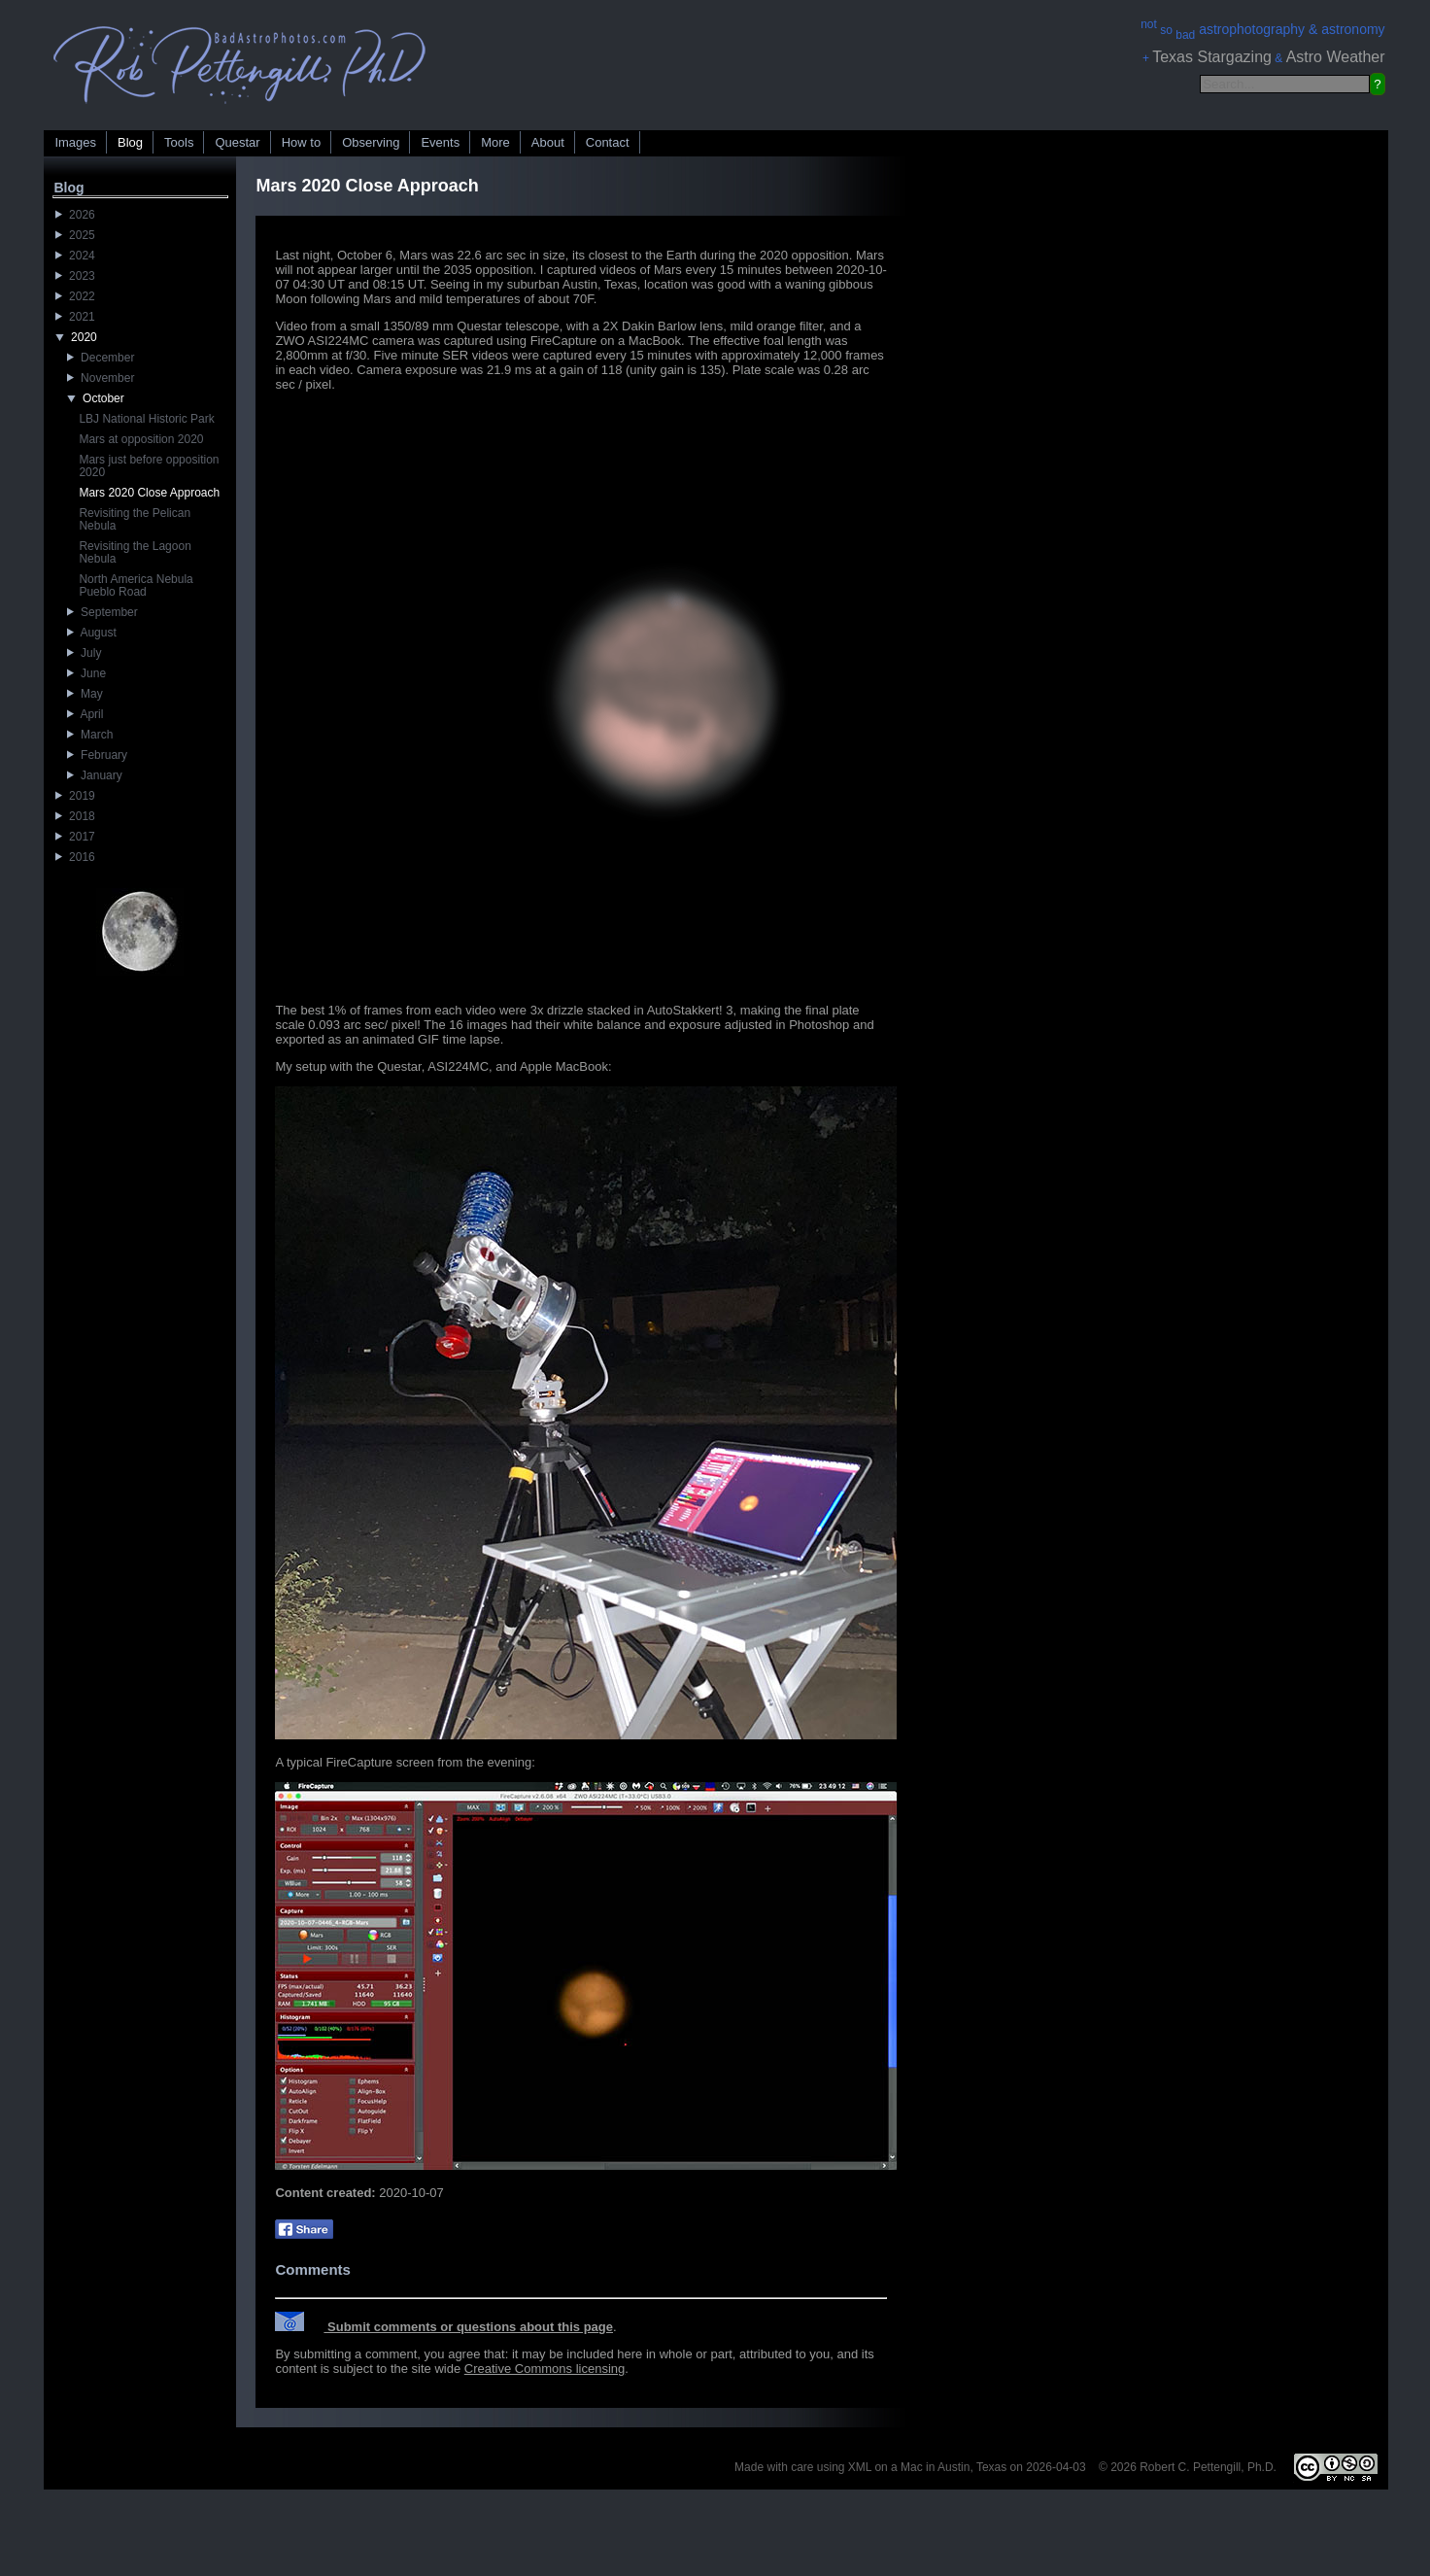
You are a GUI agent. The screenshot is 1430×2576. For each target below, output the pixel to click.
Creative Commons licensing (544, 2368)
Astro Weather (1335, 57)
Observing (370, 142)
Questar (237, 142)
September (102, 612)
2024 (74, 255)
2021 (74, 317)
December (100, 357)
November (100, 378)
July (84, 653)
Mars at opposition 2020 (141, 439)
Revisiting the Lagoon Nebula (134, 552)
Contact (608, 142)
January (94, 775)
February (97, 755)
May (84, 694)
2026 (74, 215)
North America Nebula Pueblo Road (135, 585)
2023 (74, 276)
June (86, 673)
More (495, 142)
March (90, 734)
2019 (74, 796)
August (91, 632)
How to (301, 142)
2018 (74, 816)
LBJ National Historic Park (146, 419)
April (85, 714)
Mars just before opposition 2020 (149, 466)
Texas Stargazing (1212, 57)
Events (440, 142)
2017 (74, 836)
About (547, 142)
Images (75, 142)
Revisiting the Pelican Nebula (134, 519)
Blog (130, 142)
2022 (74, 296)
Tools (178, 142)
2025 (74, 235)
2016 (74, 857)
